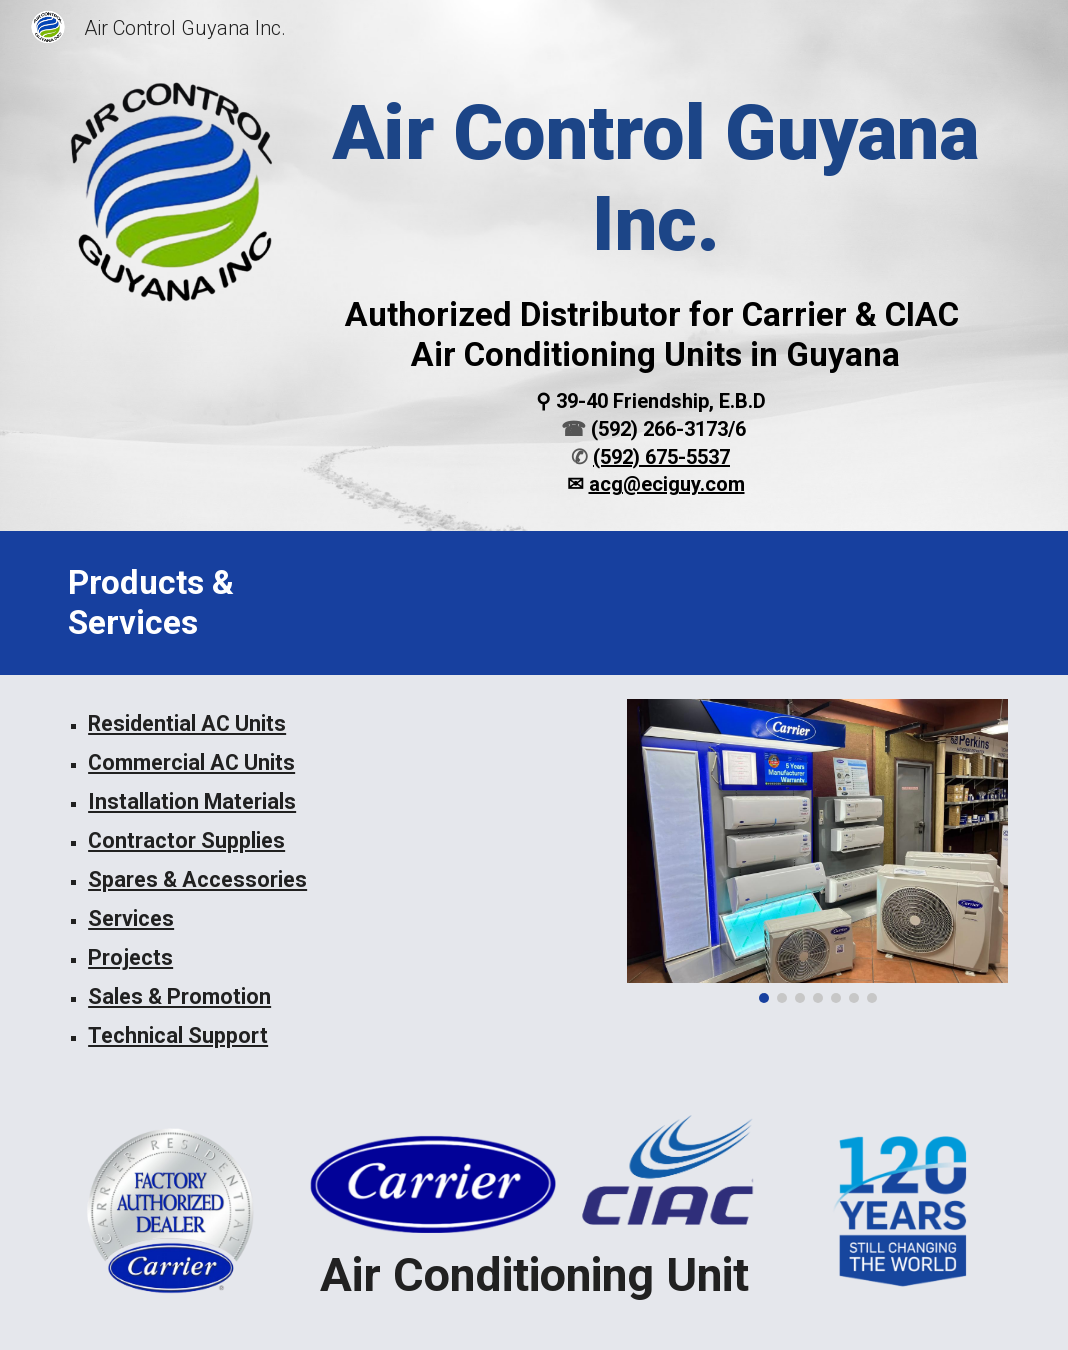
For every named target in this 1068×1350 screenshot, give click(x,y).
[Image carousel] (817, 851)
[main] (655, 293)
